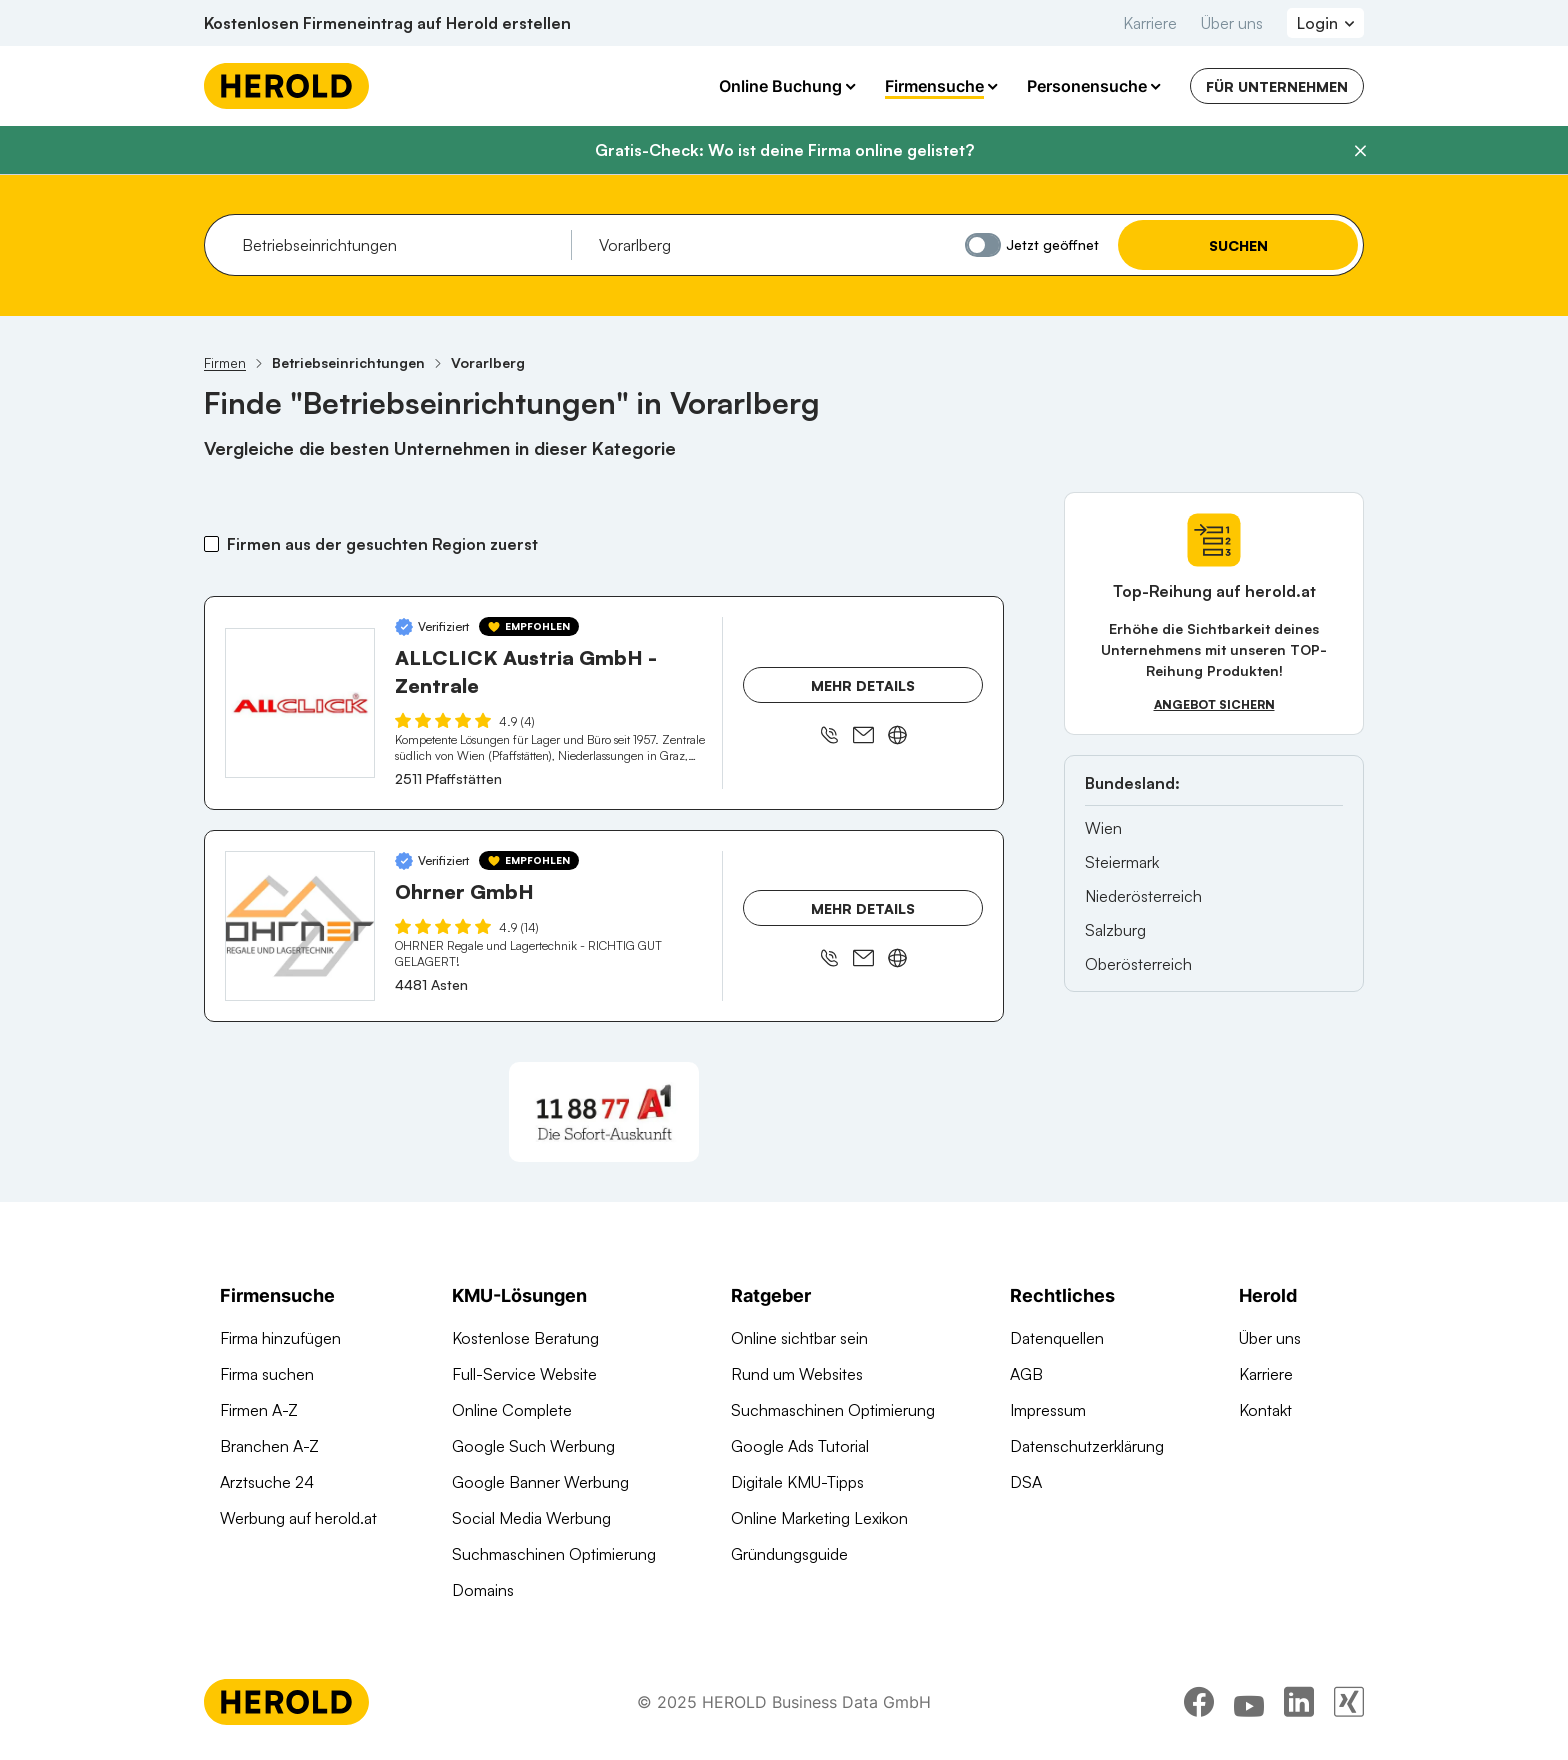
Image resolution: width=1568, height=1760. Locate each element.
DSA (1026, 1482)
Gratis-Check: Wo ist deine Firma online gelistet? (784, 150)
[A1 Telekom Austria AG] (604, 1112)
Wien (1103, 828)
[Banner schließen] (1360, 151)
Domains (483, 1590)
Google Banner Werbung (540, 1482)
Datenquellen (1057, 1338)
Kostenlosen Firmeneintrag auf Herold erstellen (387, 23)
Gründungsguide (789, 1554)
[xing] (1349, 1705)
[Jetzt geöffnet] (983, 245)
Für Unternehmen (1277, 86)
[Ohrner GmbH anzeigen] (300, 926)
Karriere (1150, 23)
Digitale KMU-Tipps (797, 1482)
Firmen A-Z (259, 1410)
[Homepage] (286, 86)
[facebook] (1199, 1705)
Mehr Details (863, 685)
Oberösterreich (1138, 964)
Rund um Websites (797, 1374)
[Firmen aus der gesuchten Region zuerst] (211, 544)
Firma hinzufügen (280, 1338)
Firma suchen (267, 1374)
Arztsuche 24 (267, 1482)
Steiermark (1122, 862)
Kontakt (1265, 1410)
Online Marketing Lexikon (819, 1518)
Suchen (1238, 245)
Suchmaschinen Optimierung (554, 1554)
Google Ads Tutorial (800, 1446)
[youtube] (1249, 1705)
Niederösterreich (1143, 896)
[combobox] (399, 245)
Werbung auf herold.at (298, 1518)
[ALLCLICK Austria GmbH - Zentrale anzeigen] (300, 703)
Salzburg (1115, 930)
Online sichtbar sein (799, 1338)
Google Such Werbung (533, 1446)
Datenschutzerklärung (1087, 1446)
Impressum (1048, 1410)
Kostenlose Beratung (525, 1338)
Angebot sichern (1214, 704)
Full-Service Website (524, 1374)
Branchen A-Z (269, 1446)
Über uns (1232, 23)
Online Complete (512, 1410)
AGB (1026, 1374)
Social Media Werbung (531, 1518)
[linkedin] (1299, 1705)
